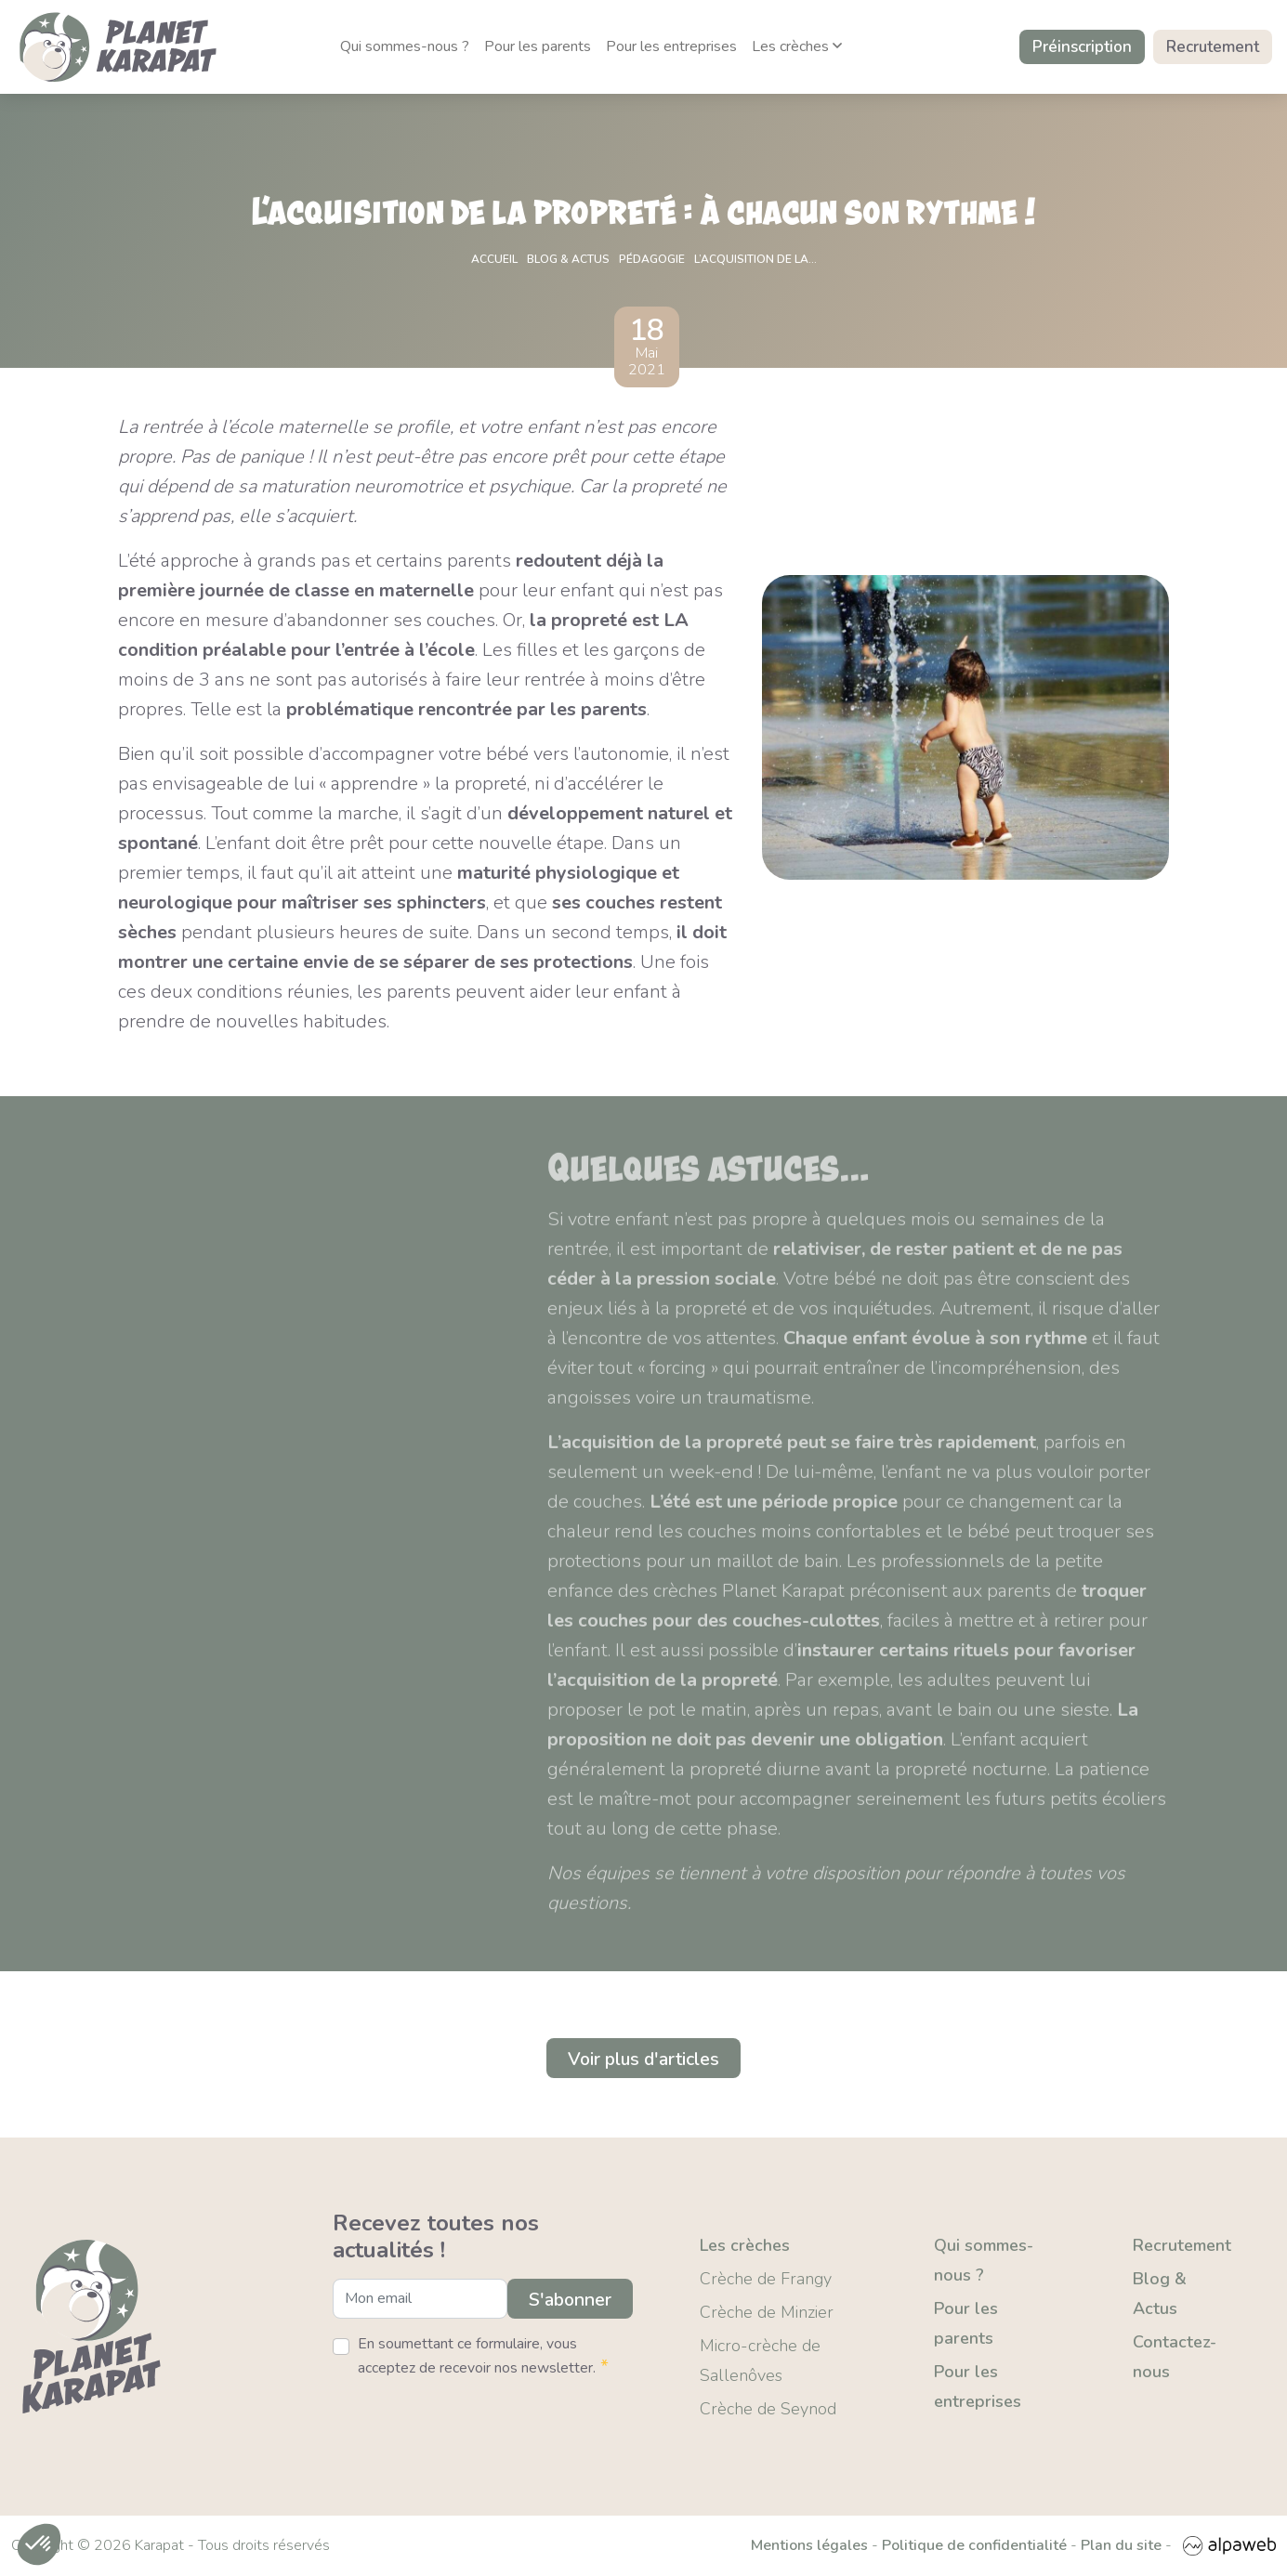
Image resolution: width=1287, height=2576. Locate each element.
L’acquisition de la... (755, 259)
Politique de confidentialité (974, 2546)
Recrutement (1212, 47)
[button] (39, 2544)
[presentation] (474, 2421)
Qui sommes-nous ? (404, 46)
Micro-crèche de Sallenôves (760, 2360)
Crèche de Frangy (766, 2279)
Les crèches (745, 2245)
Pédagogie (652, 259)
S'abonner (568, 2299)
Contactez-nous (1174, 2357)
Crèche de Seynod (768, 2409)
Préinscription (1082, 47)
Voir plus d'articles (643, 2058)
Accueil (494, 259)
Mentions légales (809, 2546)
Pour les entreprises (671, 46)
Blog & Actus (1160, 2294)
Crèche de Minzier (767, 2312)
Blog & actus (568, 259)
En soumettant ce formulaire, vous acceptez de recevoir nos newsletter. (483, 2357)
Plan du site (1121, 2546)
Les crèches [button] (797, 46)
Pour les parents (537, 46)
